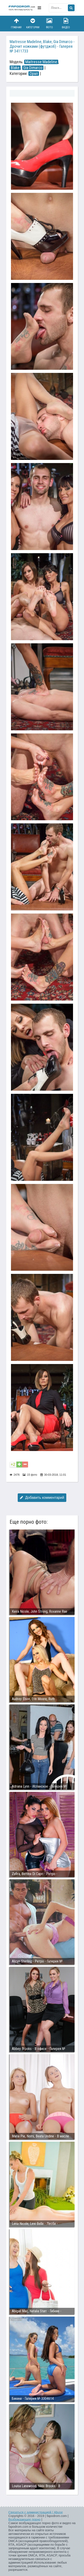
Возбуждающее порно (25, 2519)
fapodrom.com (22, 8)
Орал (34, 73)
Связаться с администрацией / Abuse (36, 2512)
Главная (16, 23)
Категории (33, 23)
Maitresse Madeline (41, 62)
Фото (49, 23)
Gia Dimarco (32, 67)
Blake (15, 67)
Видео (66, 23)
